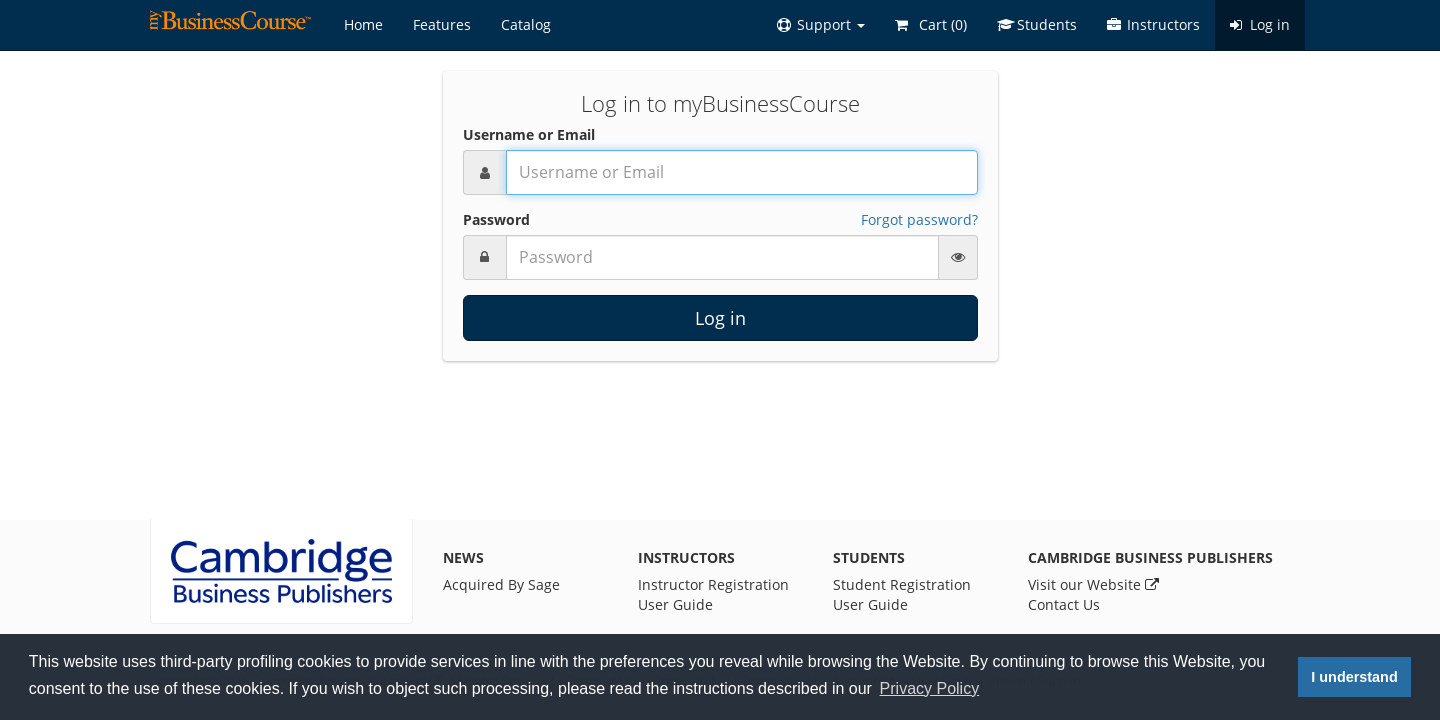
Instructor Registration (713, 584)
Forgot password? (919, 219)
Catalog (526, 24)
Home (363, 24)
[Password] (722, 257)
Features (442, 24)
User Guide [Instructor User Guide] (675, 604)
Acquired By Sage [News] (501, 584)
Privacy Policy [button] (930, 688)
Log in (1260, 24)
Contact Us (1064, 604)
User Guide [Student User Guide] (870, 604)
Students (1037, 24)
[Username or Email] (742, 172)
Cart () (931, 24)
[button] (821, 25)
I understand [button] (1354, 677)
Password (496, 219)
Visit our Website (1093, 584)
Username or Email (529, 134)
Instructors (1153, 24)
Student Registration (902, 584)
